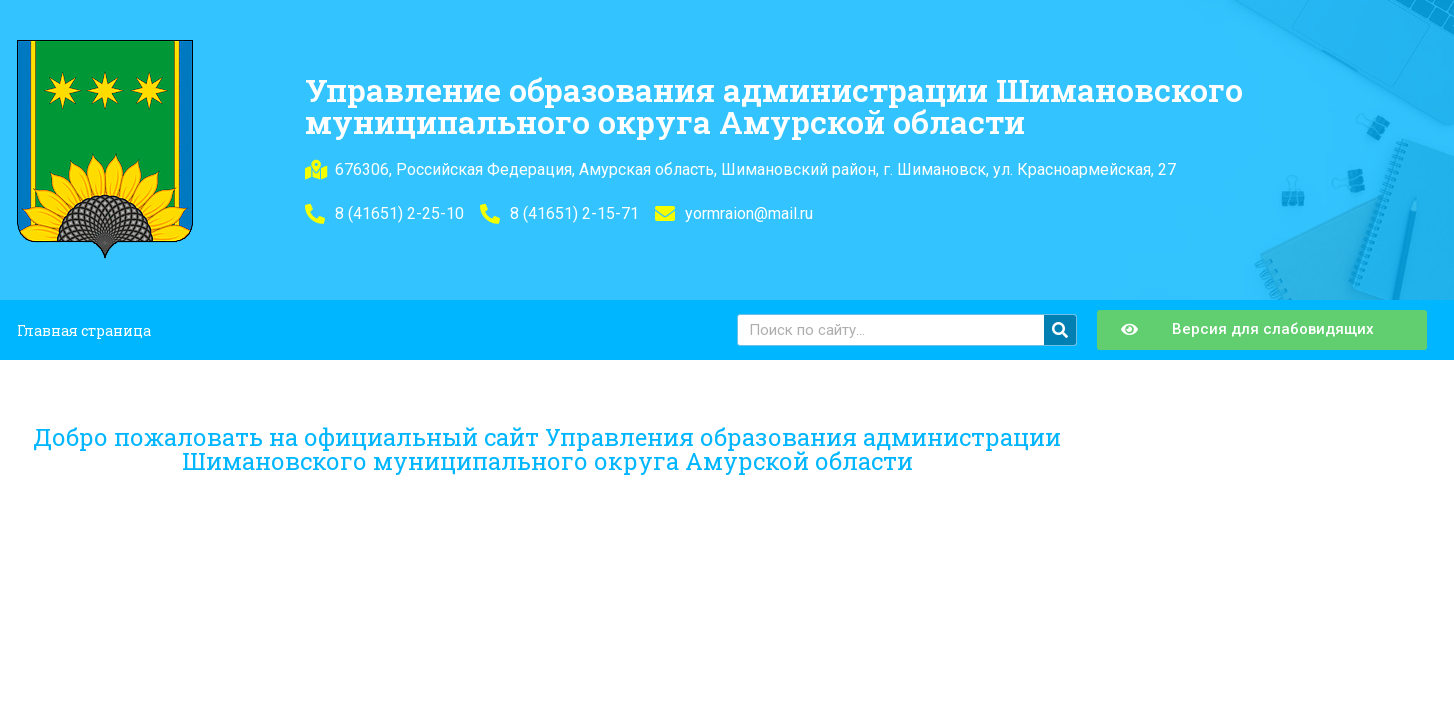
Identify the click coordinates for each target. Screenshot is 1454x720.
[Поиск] (1060, 330)
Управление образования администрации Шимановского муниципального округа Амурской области (774, 105)
